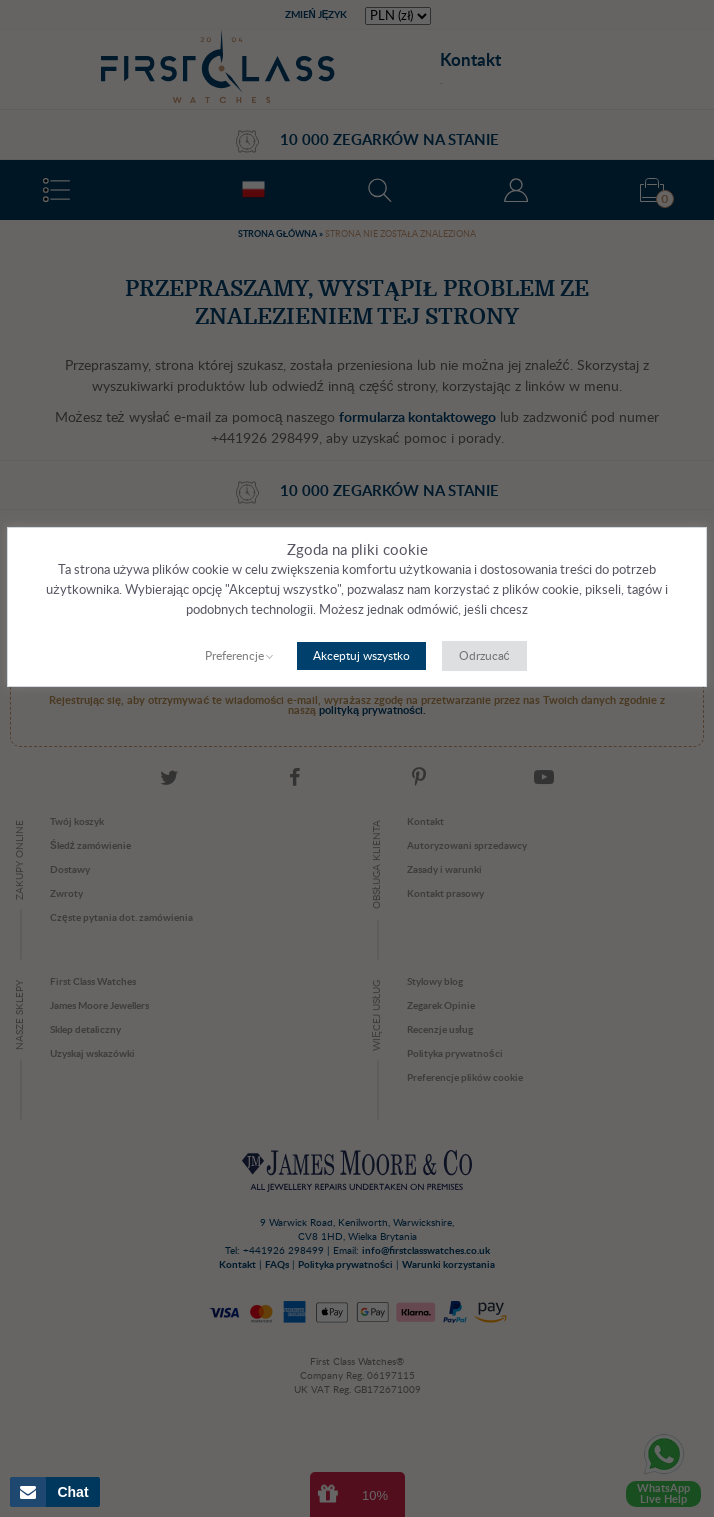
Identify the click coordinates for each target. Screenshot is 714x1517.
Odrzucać (484, 656)
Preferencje (234, 656)
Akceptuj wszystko (361, 656)
